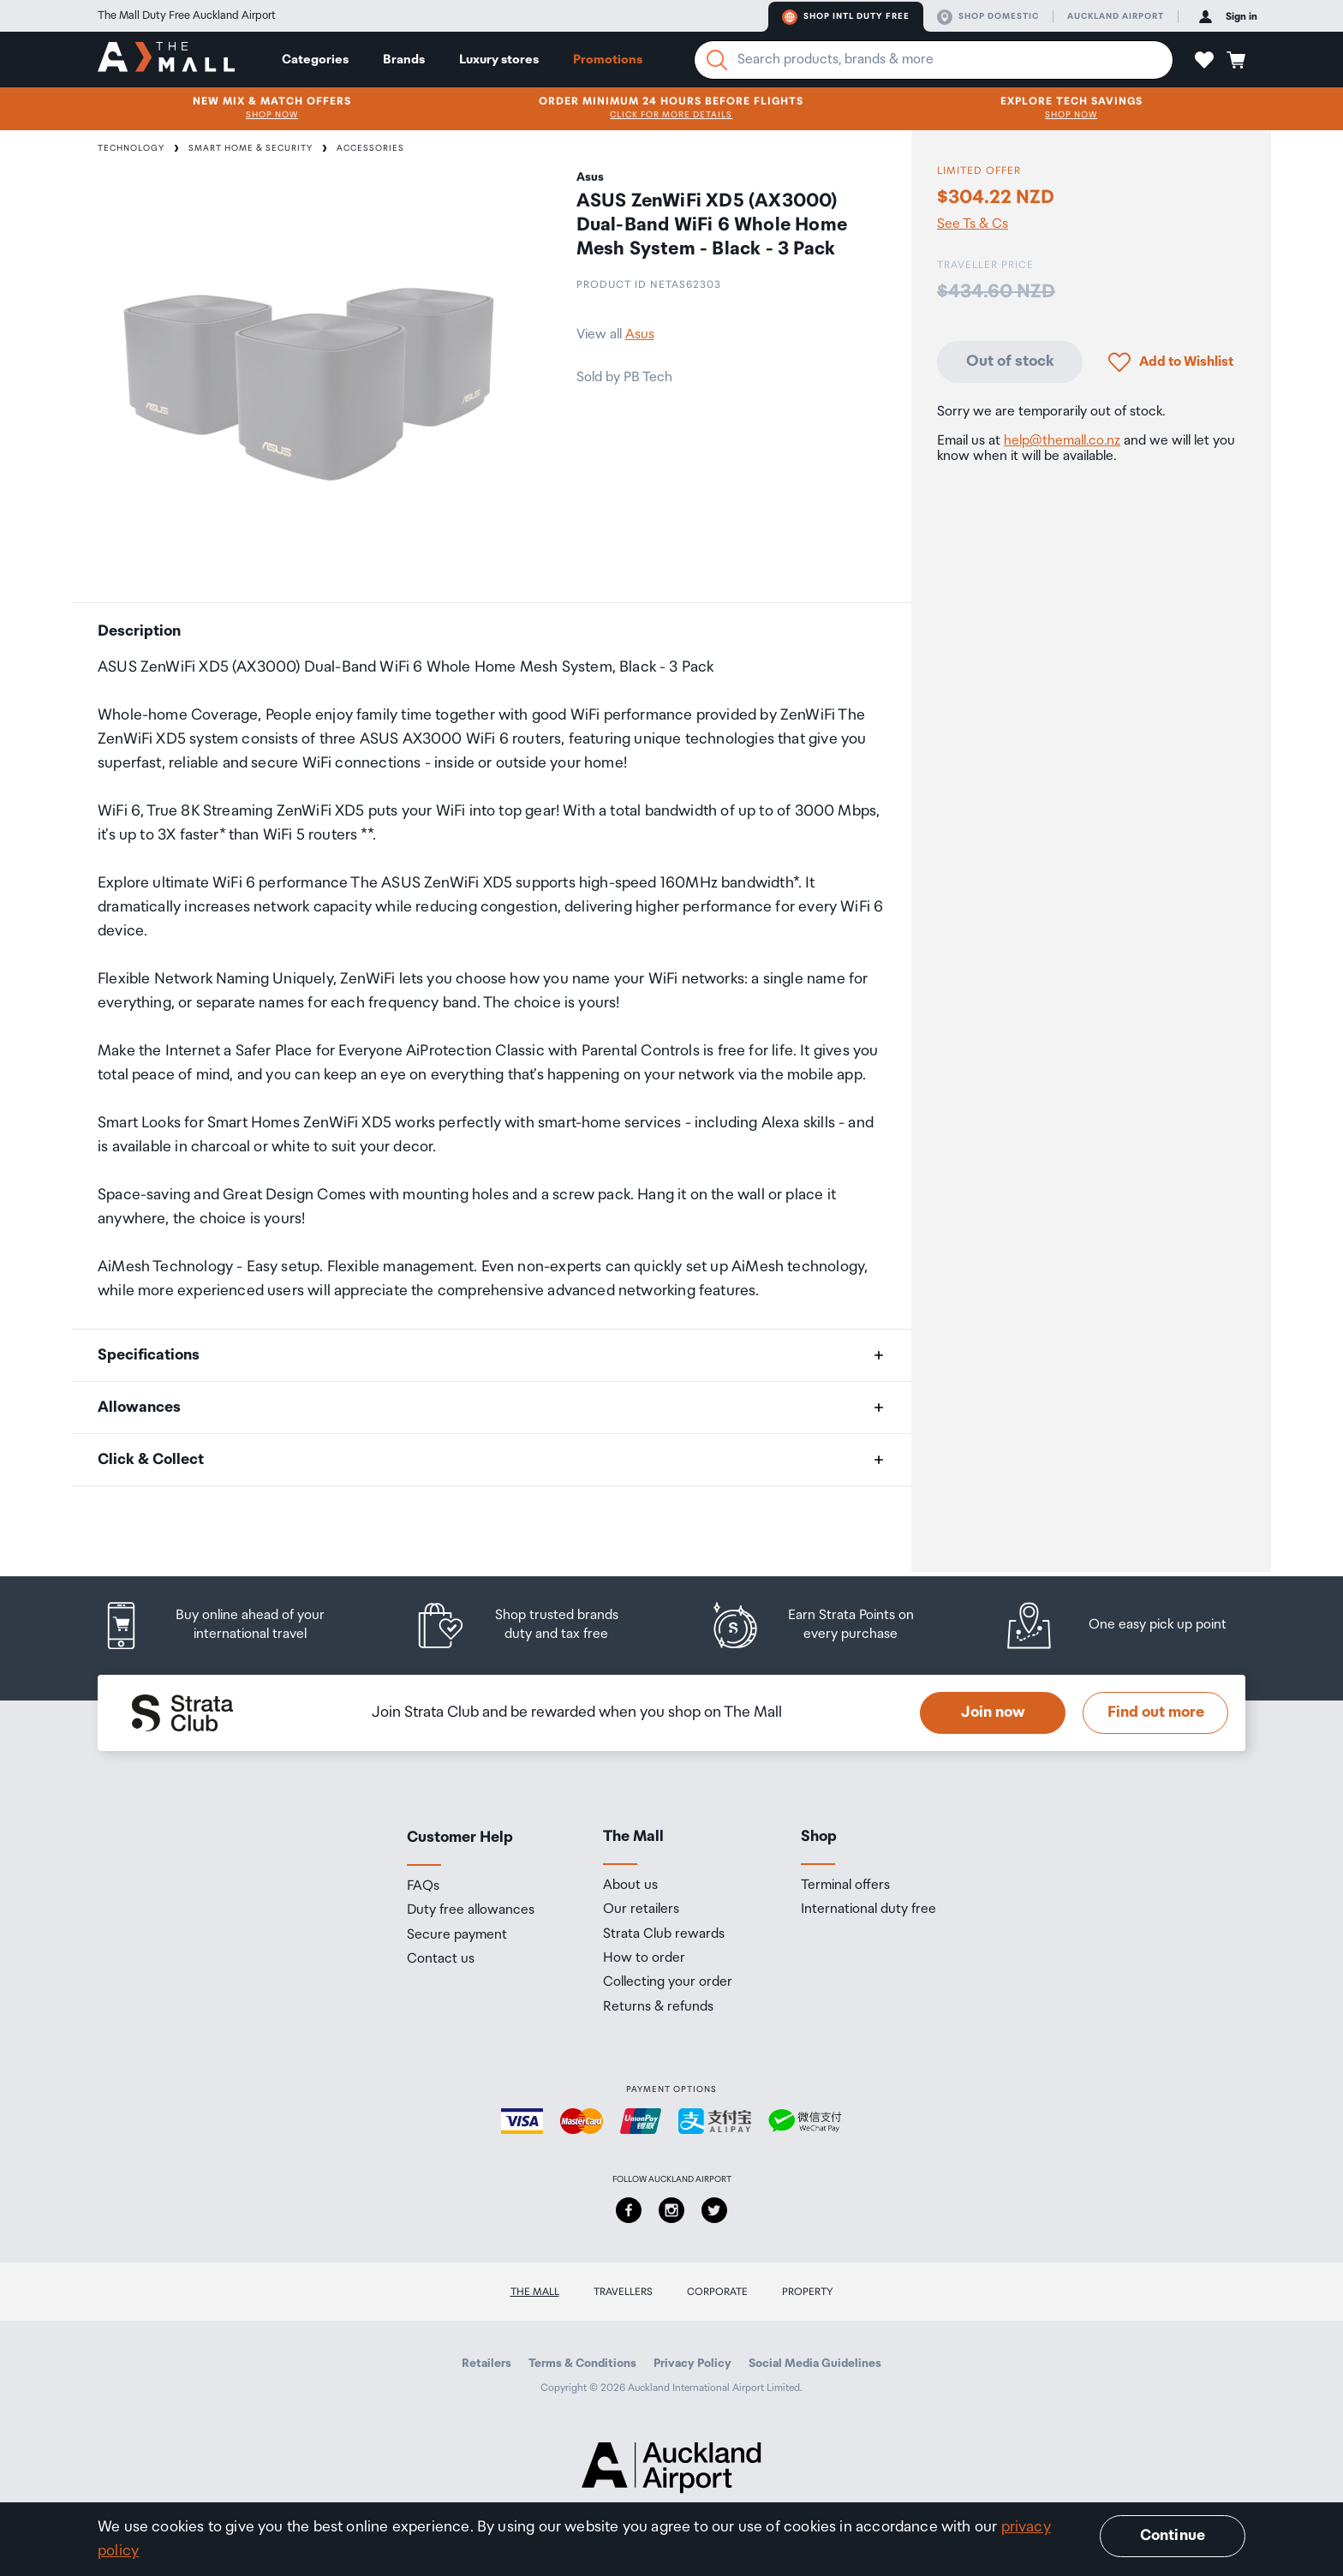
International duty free (868, 1909)
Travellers (623, 2292)
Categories (315, 59)
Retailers (486, 2363)
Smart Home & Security (250, 148)
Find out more (1155, 1712)
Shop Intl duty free (846, 17)
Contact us (441, 1959)
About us (630, 1885)
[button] (1204, 60)
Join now (993, 1712)
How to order (644, 1958)
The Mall (534, 2292)
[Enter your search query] (934, 60)
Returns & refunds (658, 2007)
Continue (1172, 2535)
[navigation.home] (166, 59)
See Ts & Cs (972, 224)
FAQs (423, 1886)
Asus (639, 334)
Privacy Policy (692, 2363)
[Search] (717, 60)
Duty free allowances (470, 1910)
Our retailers (641, 1909)
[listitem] (230, 1625)
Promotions (607, 59)
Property (807, 2292)
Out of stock (1010, 361)
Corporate (717, 2292)
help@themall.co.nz (1062, 441)
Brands (404, 59)
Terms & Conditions (582, 2363)
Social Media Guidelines (815, 2363)
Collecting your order (667, 1982)
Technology (131, 148)
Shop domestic (988, 17)
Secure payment (457, 1935)
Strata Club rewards (664, 1934)
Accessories (370, 148)
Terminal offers (845, 1885)
